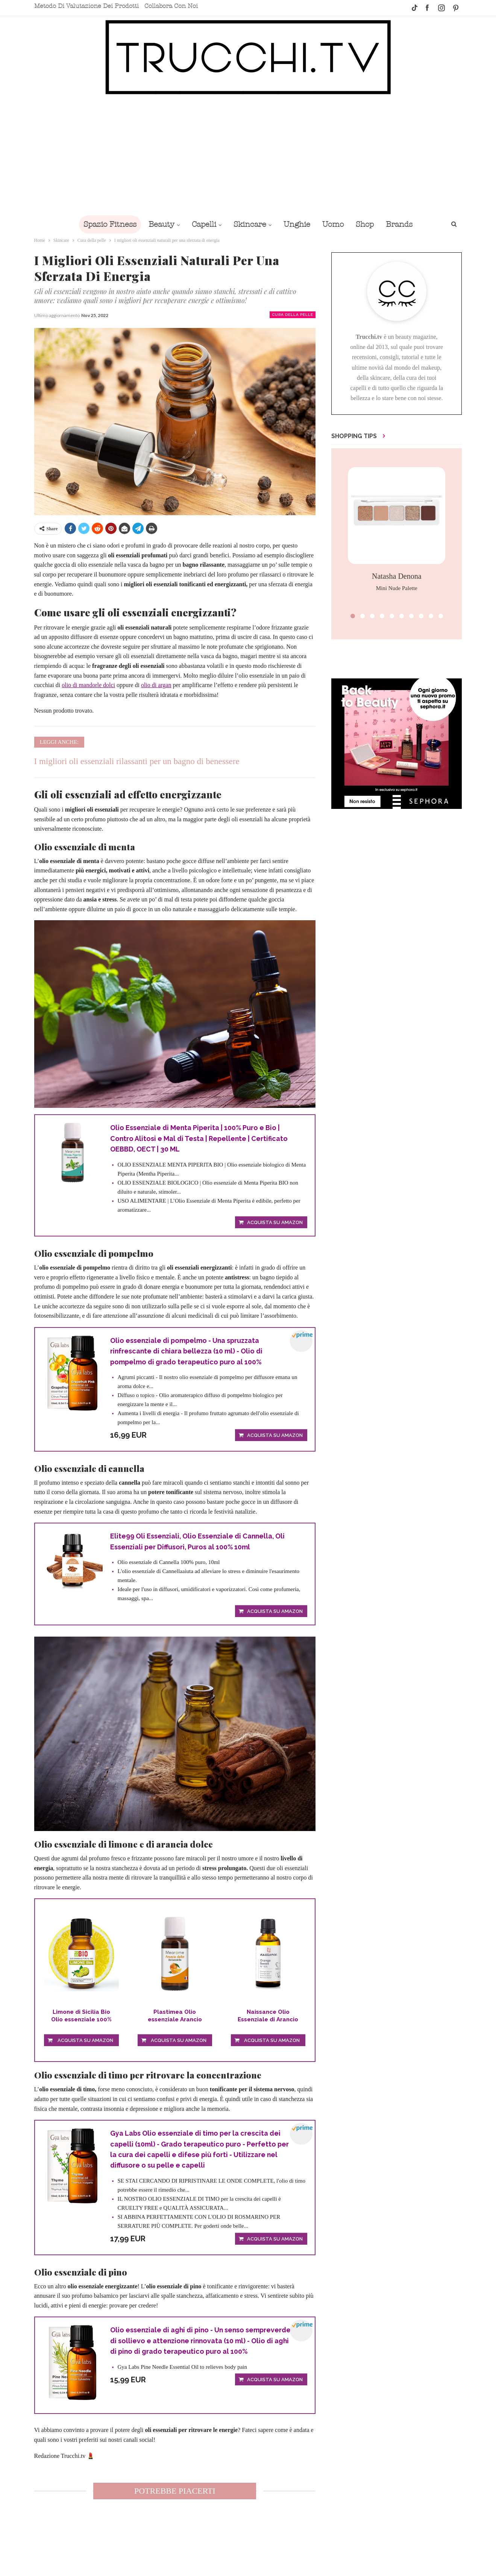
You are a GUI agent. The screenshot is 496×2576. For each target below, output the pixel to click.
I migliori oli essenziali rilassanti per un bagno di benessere (137, 761)
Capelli (202, 224)
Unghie (297, 224)
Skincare (249, 224)
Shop (368, 224)
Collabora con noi (171, 6)
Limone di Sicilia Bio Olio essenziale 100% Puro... (81, 2017)
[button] (352, 616)
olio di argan (156, 685)
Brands (404, 224)
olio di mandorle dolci (88, 685)
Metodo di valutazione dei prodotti (86, 6)
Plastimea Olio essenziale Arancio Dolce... (175, 2017)
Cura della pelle (292, 315)
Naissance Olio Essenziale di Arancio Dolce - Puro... (268, 2017)
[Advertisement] (248, 158)
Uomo (335, 224)
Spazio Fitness (104, 224)
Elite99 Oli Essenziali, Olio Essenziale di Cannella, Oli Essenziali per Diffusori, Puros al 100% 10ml (199, 1543)
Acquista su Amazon (275, 1223)
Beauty (158, 224)
